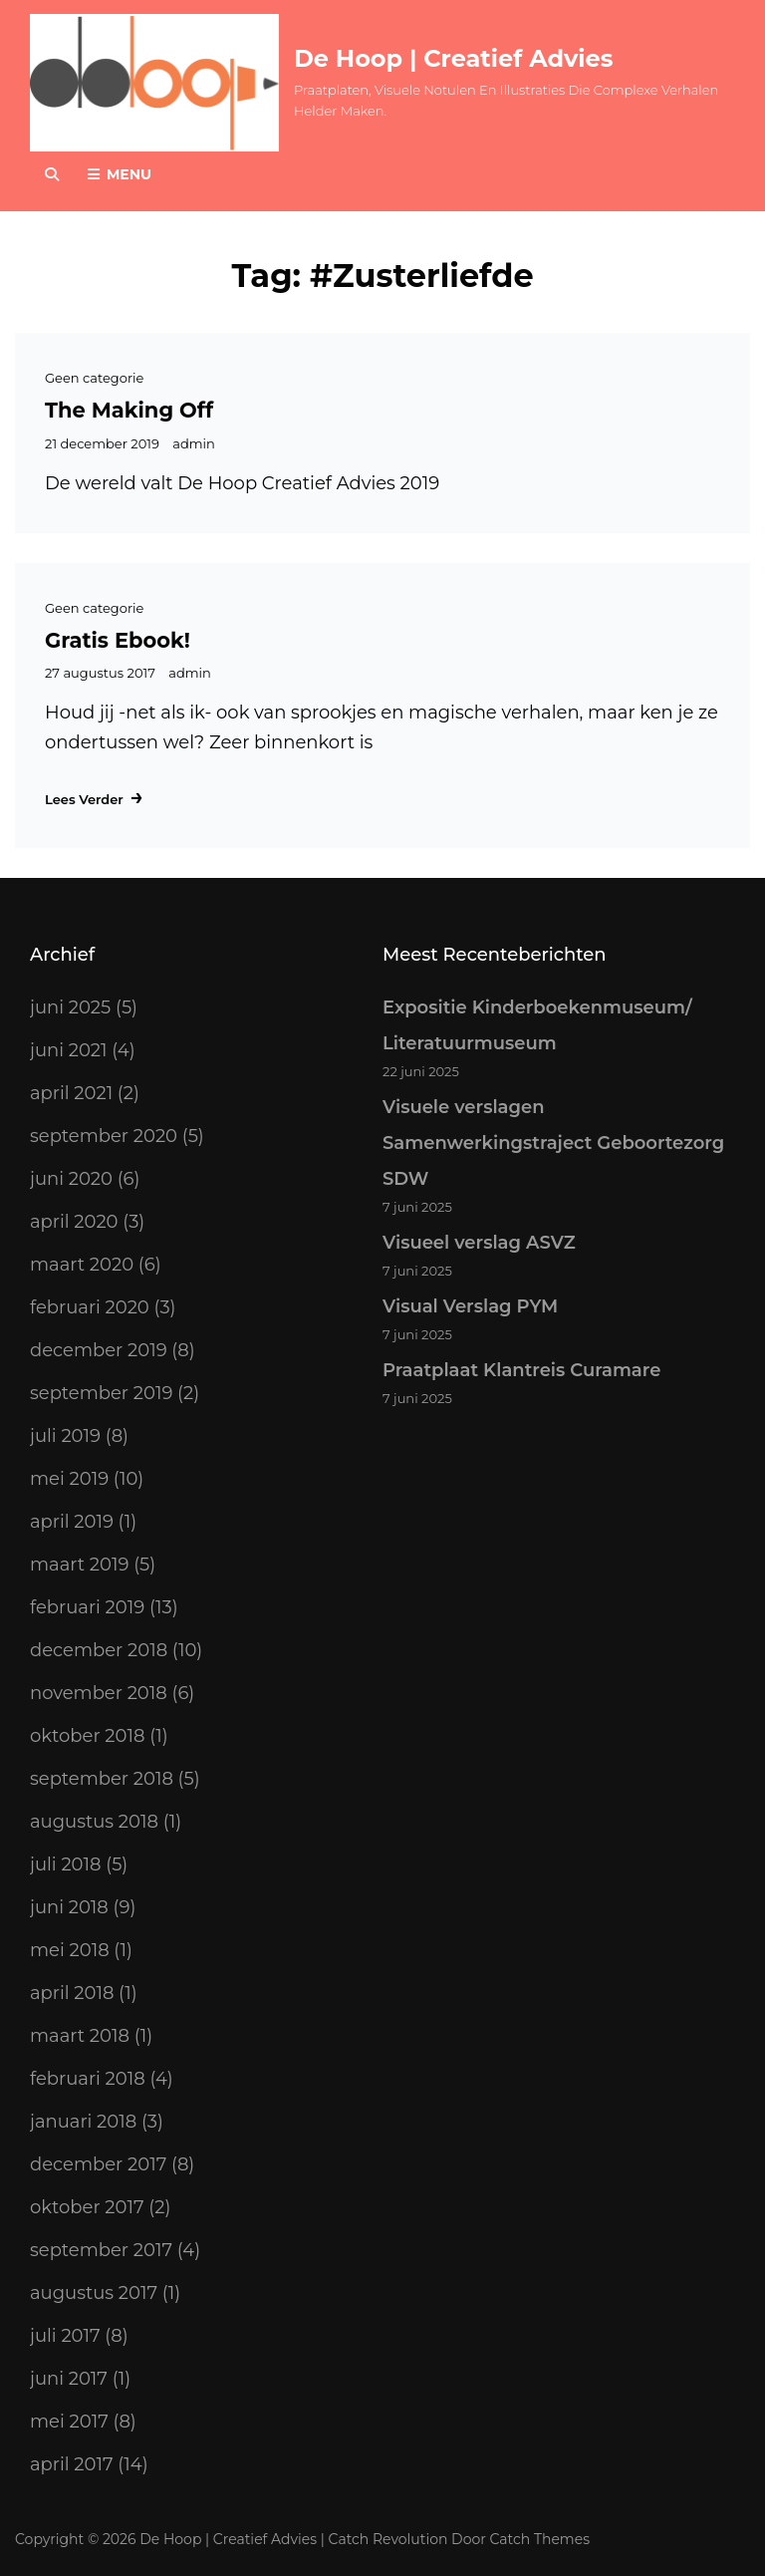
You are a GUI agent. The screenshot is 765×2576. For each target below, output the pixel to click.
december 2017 (98, 2164)
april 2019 (72, 1522)
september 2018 (101, 1779)
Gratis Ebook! (117, 640)
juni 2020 (71, 1179)
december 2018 (98, 1650)
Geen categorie (94, 378)
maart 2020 (81, 1265)
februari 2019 (87, 1607)
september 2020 (103, 1136)
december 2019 (98, 1350)
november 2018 (98, 1693)
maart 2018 (79, 2036)
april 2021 (71, 1093)
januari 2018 (83, 2122)
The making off (129, 410)
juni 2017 (69, 2379)
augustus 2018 (94, 1822)
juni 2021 (69, 1050)
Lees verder (94, 797)
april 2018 (72, 1993)
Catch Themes (540, 2539)
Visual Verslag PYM (470, 1306)
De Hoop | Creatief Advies (453, 58)
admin (193, 443)
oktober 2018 (87, 1736)
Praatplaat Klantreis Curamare (521, 1370)
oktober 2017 (87, 2207)
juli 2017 (65, 2336)
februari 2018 (87, 2079)
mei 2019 (69, 1479)
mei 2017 (69, 2422)
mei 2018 (70, 1950)
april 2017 (72, 2464)
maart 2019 (79, 1564)
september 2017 (101, 2250)
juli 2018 (66, 1864)
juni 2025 (70, 1007)
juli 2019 (65, 1436)
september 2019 (101, 1393)
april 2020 (74, 1222)
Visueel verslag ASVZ (479, 1243)
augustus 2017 (93, 2293)
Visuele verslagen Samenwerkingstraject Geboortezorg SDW (553, 1143)
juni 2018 (69, 1907)
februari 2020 (89, 1307)
